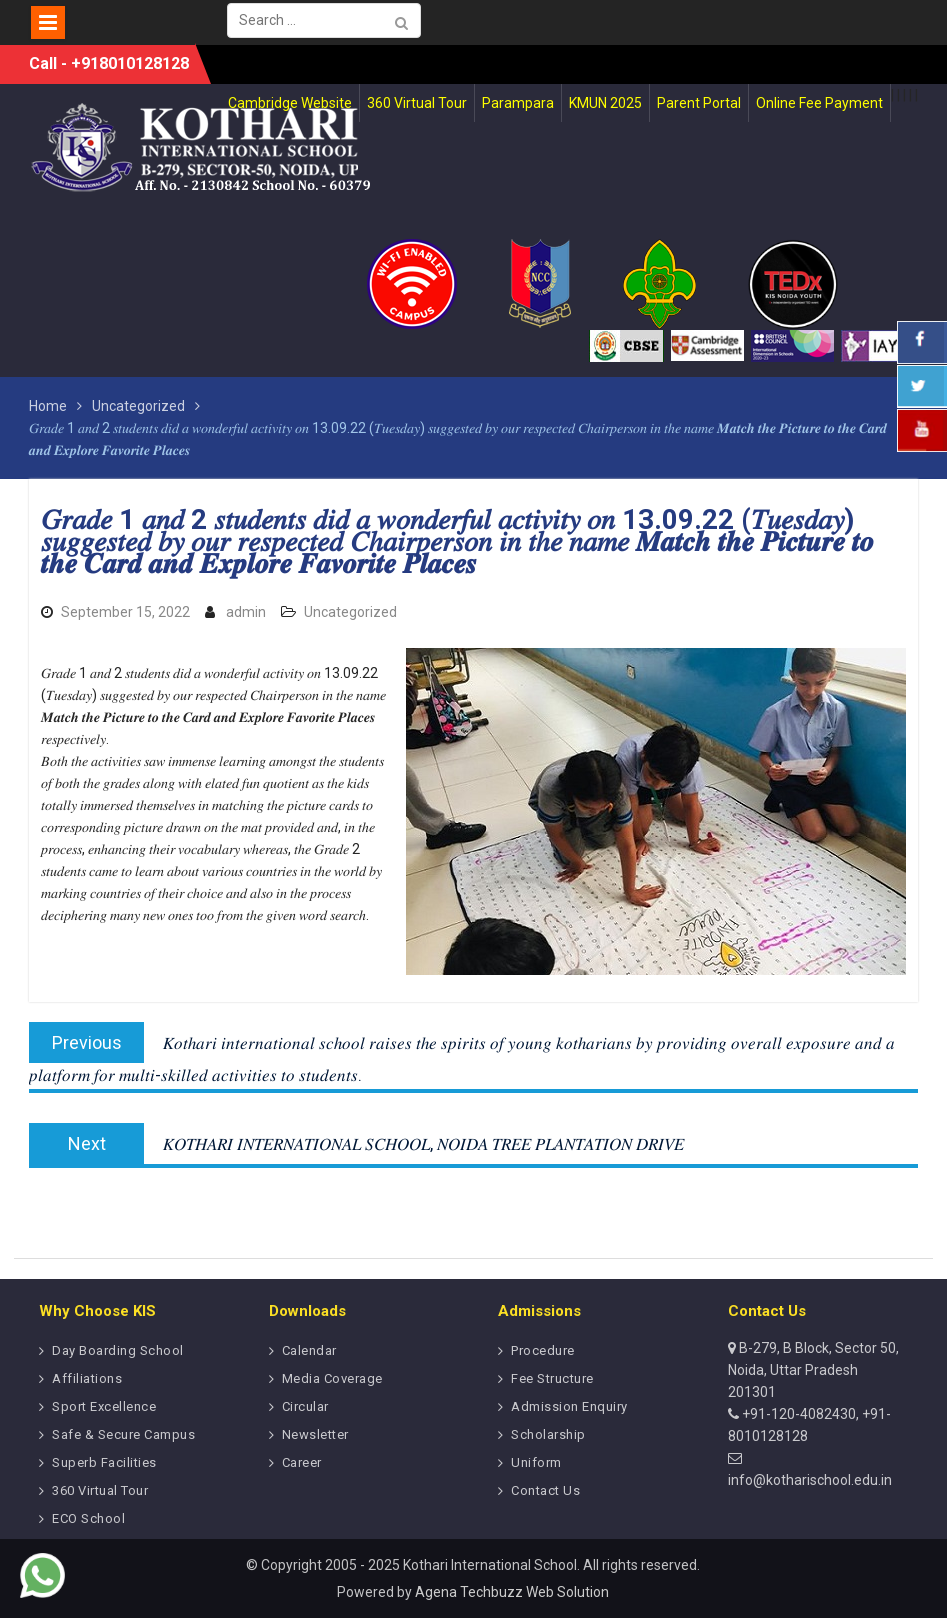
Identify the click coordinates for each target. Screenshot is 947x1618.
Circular (305, 1406)
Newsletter (315, 1434)
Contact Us (545, 1490)
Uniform (536, 1462)
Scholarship (548, 1434)
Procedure (543, 1350)
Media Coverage (332, 1378)
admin (246, 612)
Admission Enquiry (569, 1406)
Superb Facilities (104, 1462)
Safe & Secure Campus (123, 1434)
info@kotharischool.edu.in (810, 1480)
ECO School (88, 1518)
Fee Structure (552, 1378)
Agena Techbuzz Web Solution (512, 1592)
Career (302, 1462)
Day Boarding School (118, 1350)
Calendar (309, 1350)
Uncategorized (350, 612)
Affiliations (87, 1378)
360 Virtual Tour (100, 1490)
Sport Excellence (104, 1406)
